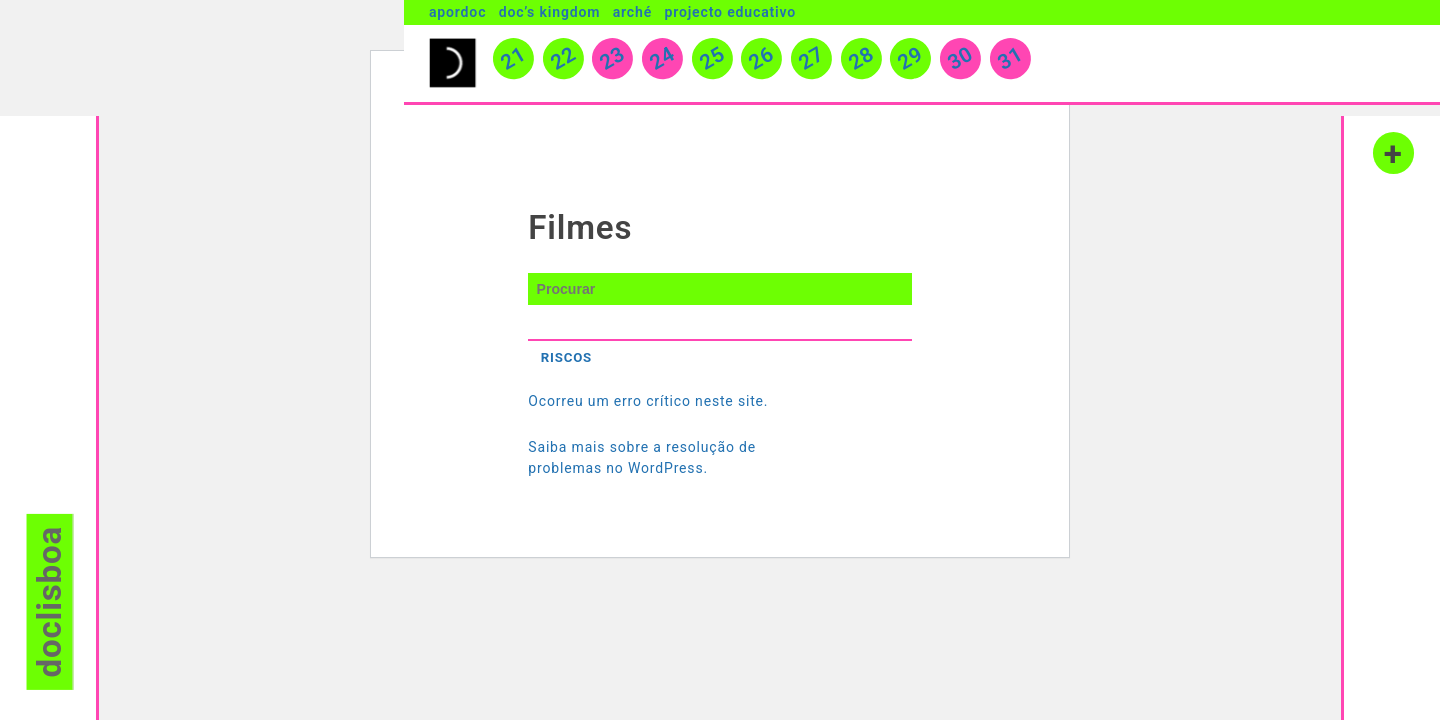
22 (563, 63)
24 (663, 63)
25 (712, 63)
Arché (632, 12)
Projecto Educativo (730, 12)
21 (514, 63)
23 (613, 63)
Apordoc (457, 12)
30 (960, 63)
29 (911, 63)
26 (762, 63)
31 (1010, 63)
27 (812, 63)
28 (861, 63)
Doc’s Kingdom (550, 12)
